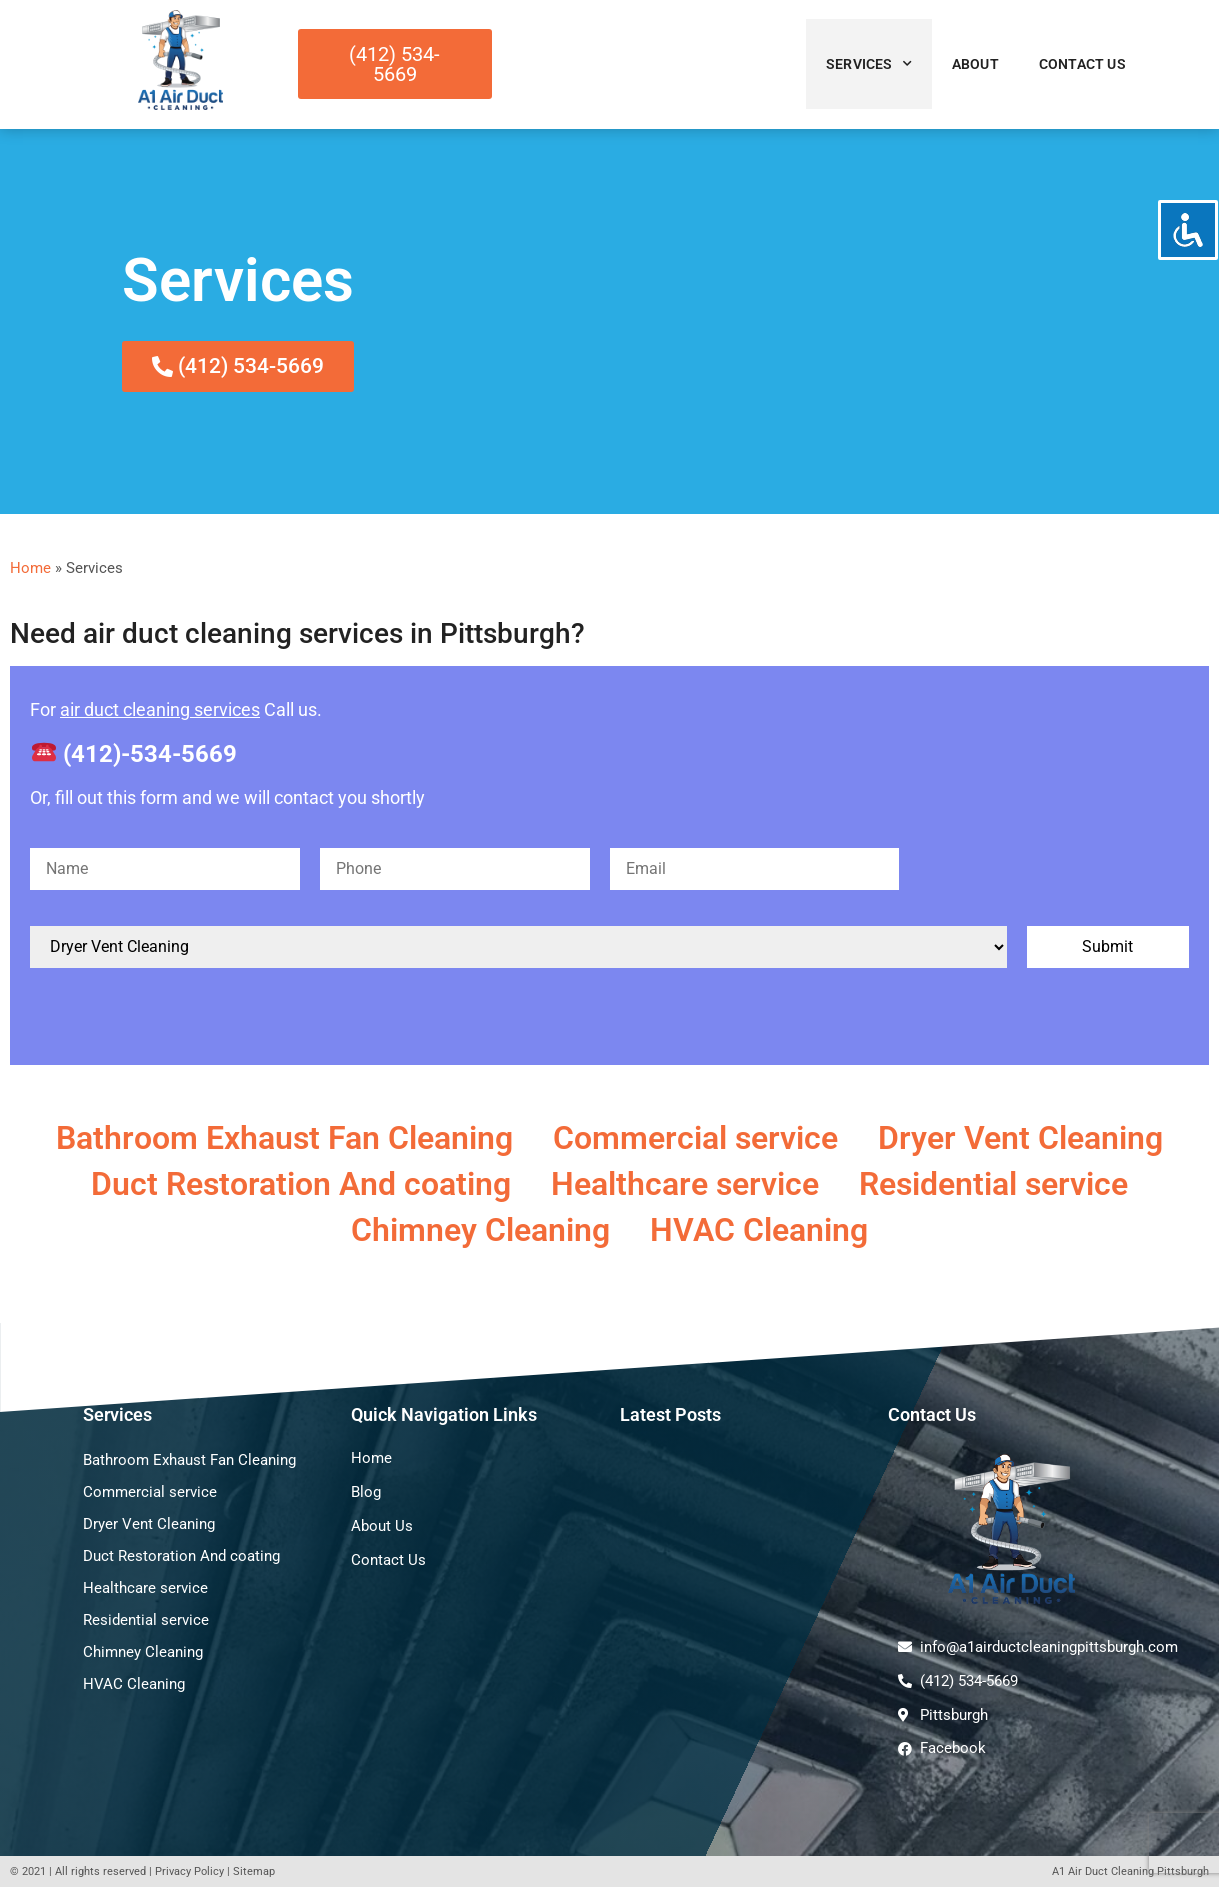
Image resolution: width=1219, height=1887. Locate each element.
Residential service (993, 1184)
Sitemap (254, 1871)
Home (30, 568)
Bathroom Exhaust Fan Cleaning (284, 1138)
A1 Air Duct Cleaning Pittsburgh (1130, 1871)
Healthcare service (685, 1184)
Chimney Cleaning (480, 1230)
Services (869, 64)
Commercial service (695, 1138)
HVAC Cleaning (759, 1230)
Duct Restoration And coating (301, 1184)
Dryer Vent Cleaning (1020, 1138)
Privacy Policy (189, 1871)
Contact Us (1082, 64)
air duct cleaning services (160, 709)
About (975, 64)
